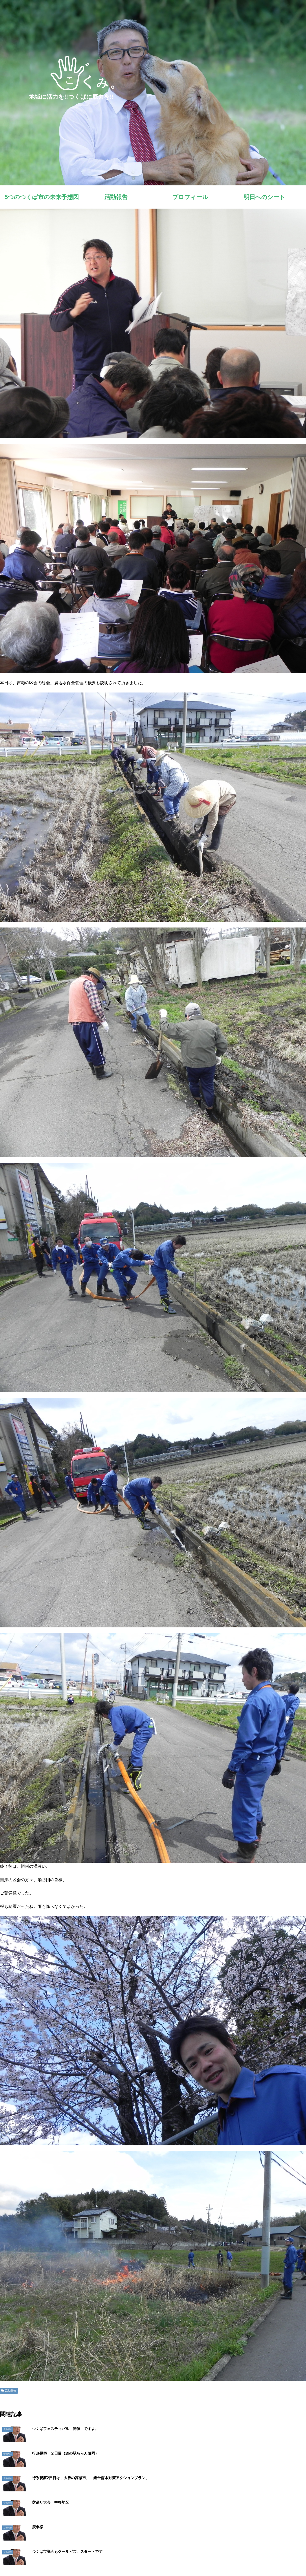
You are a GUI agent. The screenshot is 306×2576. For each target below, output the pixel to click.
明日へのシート (266, 2561)
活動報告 (8, 2390)
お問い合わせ (292, 2561)
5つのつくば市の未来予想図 (187, 2561)
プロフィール (240, 2561)
